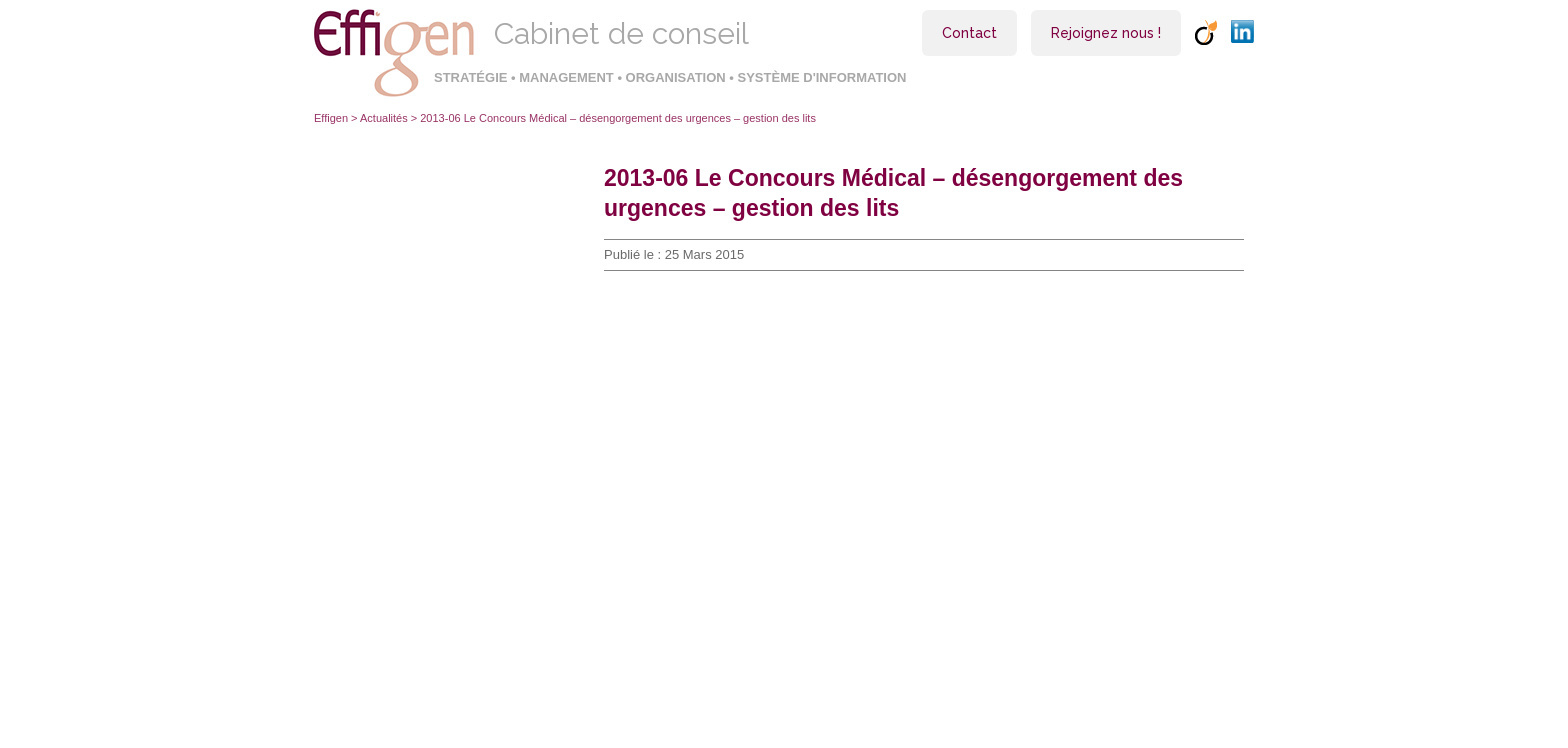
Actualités (384, 118)
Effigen (331, 118)
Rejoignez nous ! (1106, 33)
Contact (969, 33)
